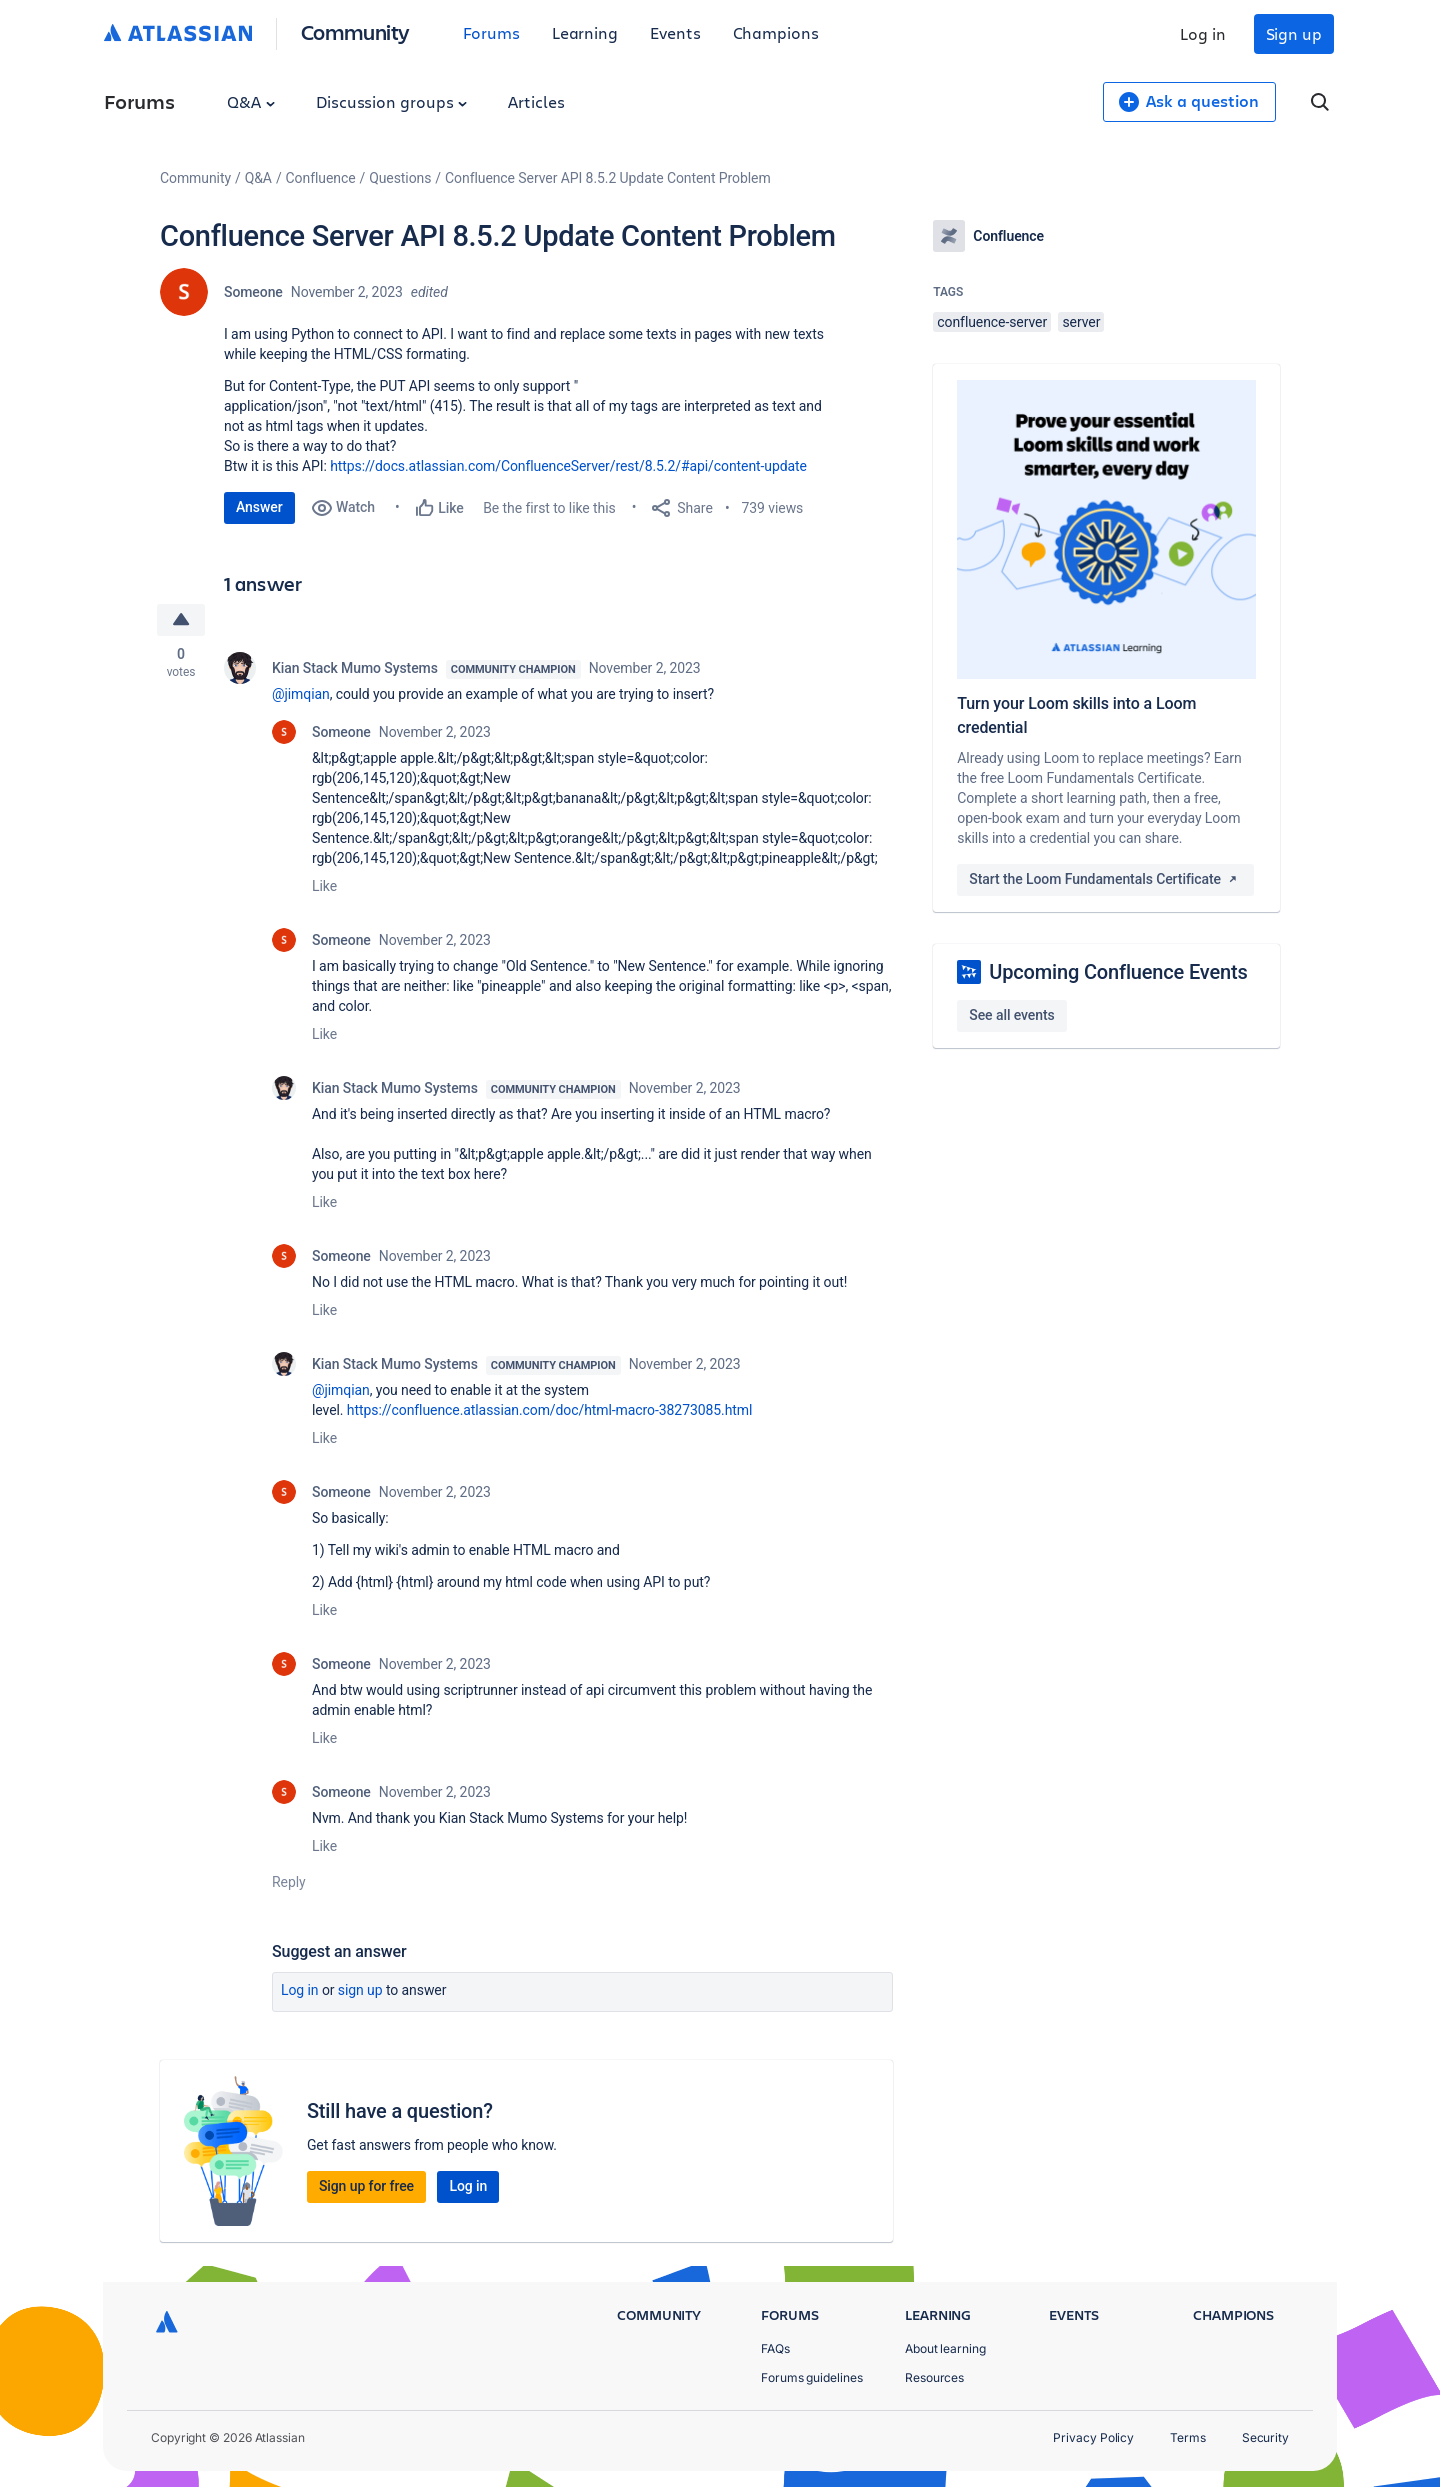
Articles (536, 101)
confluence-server (992, 322)
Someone (253, 292)
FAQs (775, 2348)
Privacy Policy (1093, 2437)
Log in (1203, 33)
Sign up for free (366, 2186)
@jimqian (301, 694)
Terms (1188, 2437)
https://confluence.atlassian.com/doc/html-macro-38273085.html (549, 1410)
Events (675, 32)
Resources (934, 2377)
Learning (585, 32)
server (1081, 322)
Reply (289, 1882)
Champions (776, 32)
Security (1265, 2437)
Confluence (321, 178)
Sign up (1294, 33)
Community (355, 31)
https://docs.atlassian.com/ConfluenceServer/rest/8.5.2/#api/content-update (568, 466)
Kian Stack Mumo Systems (355, 668)
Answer (259, 507)
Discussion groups (392, 101)
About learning (945, 2348)
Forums (491, 32)
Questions (400, 178)
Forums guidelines (812, 2377)
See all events (1011, 1015)
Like (324, 886)
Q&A (251, 101)
